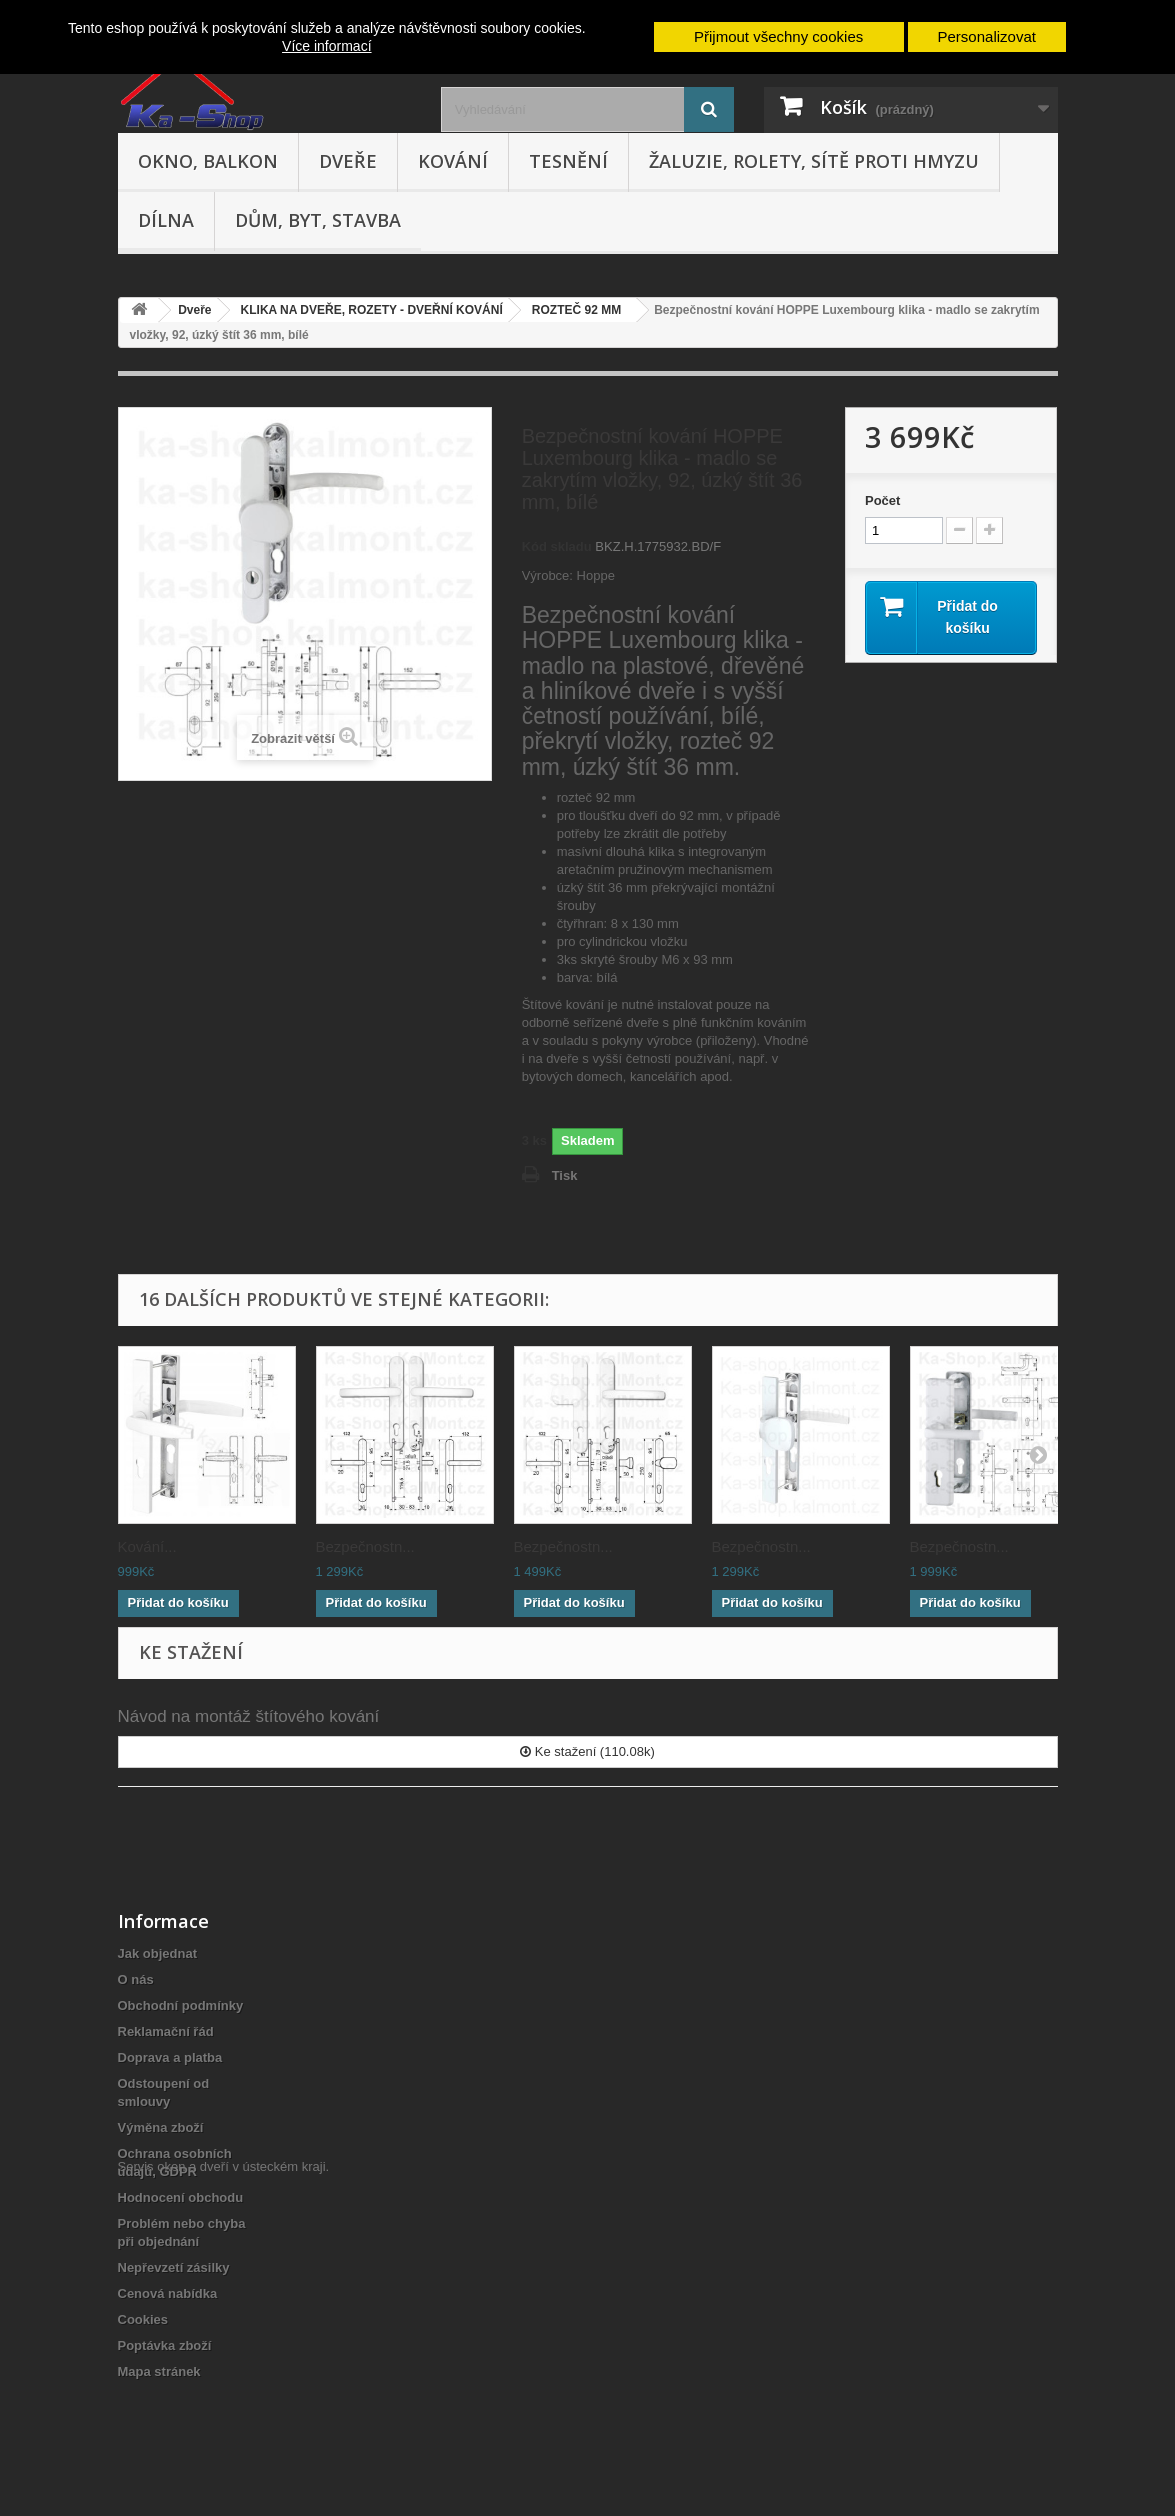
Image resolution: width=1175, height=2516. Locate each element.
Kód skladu (557, 546)
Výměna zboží (161, 2127)
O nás (136, 1979)
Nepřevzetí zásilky (174, 2267)
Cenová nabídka (168, 2293)
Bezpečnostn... (365, 1546)
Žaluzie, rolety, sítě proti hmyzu (814, 161)
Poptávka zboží (165, 2345)
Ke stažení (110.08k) (587, 1751)
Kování (453, 161)
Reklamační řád (166, 2031)
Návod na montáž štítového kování (249, 1716)
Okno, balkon (208, 161)
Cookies (143, 2319)
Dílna (166, 220)
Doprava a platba (170, 2057)
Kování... (147, 1546)
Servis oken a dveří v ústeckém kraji (222, 2406)
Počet (882, 500)
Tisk (565, 1175)
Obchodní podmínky (181, 2005)
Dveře (348, 161)
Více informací (326, 46)
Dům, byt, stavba (318, 220)
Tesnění (568, 161)
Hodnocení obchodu (181, 2197)
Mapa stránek (159, 2371)
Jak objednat (157, 1953)
